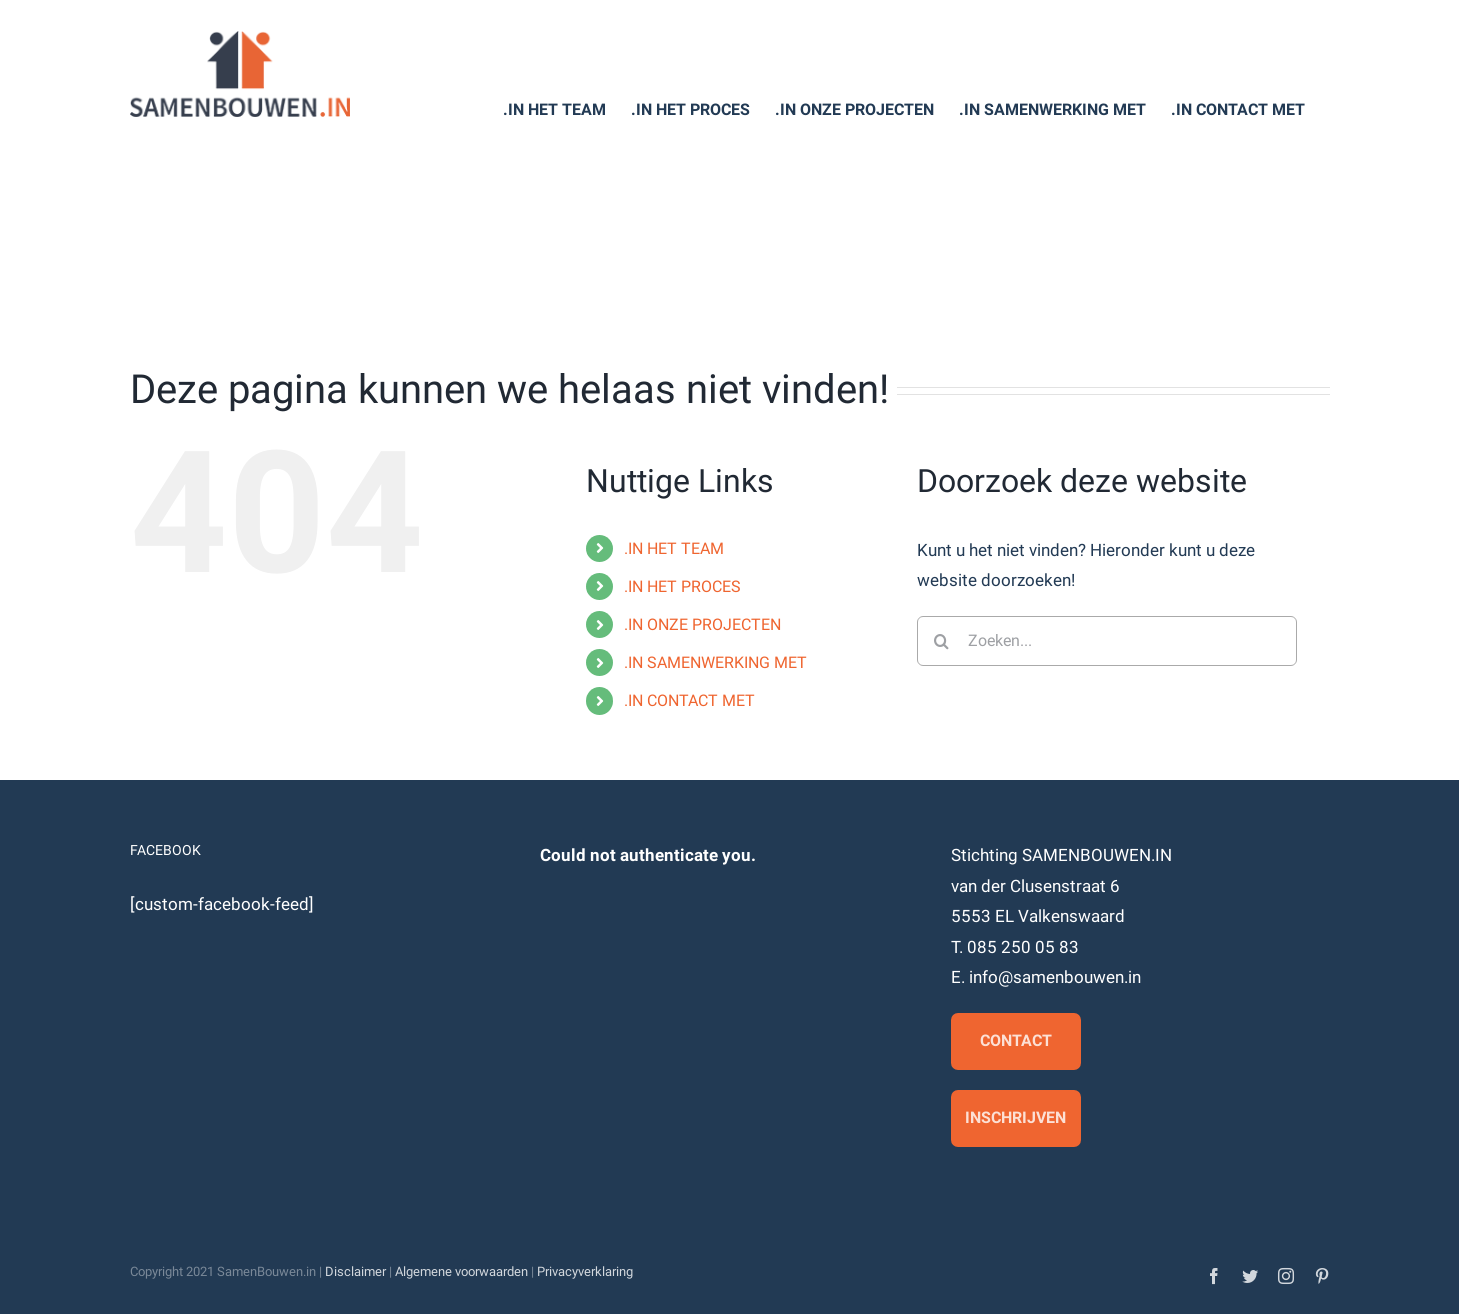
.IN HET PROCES (682, 586)
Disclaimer (355, 1271)
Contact (1016, 1040)
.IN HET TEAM (674, 548)
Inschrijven (1015, 1117)
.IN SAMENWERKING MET (715, 662)
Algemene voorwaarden (461, 1271)
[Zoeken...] (1107, 641)
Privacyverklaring (585, 1271)
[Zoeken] (942, 641)
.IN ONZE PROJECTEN (702, 624)
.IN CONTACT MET (689, 700)
